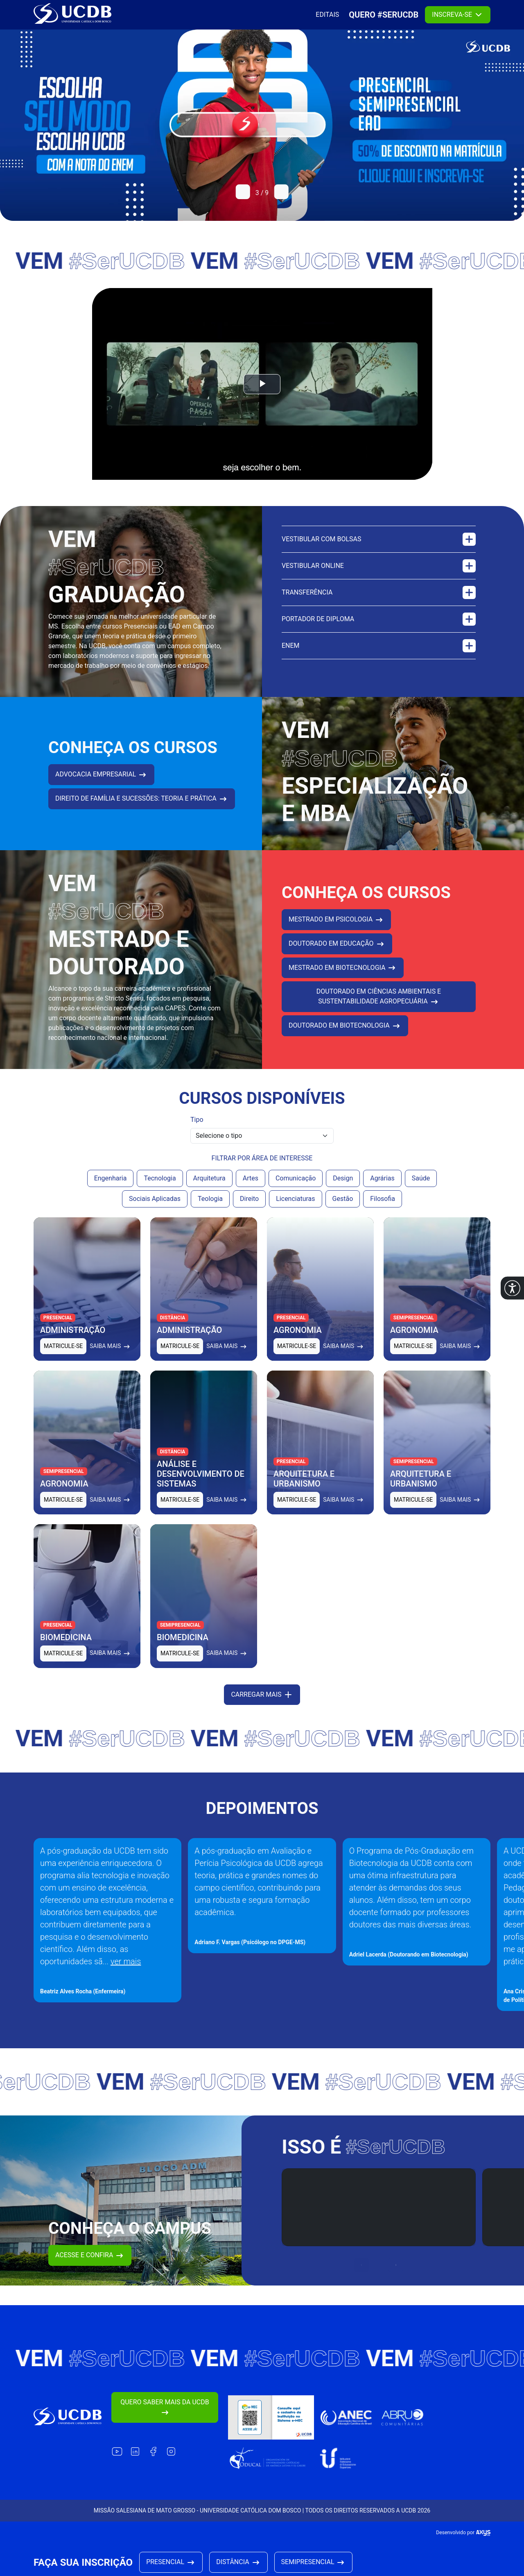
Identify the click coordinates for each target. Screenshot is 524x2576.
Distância (238, 2562)
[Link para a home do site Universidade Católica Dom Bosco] (68, 2417)
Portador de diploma (379, 629)
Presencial (171, 2562)
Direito (249, 1209)
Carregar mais (262, 1705)
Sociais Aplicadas (155, 1209)
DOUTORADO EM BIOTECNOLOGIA (345, 1037)
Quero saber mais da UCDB (164, 2407)
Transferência (379, 603)
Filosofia (382, 1209)
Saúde (421, 1189)
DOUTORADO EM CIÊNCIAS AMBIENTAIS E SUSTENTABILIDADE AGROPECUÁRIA (378, 1007)
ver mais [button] (126, 1972)
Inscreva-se (457, 15)
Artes (250, 1189)
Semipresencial (313, 2562)
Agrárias (382, 1189)
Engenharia (110, 1189)
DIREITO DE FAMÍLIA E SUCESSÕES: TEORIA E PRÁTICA (141, 810)
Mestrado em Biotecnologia (343, 978)
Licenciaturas (295, 1209)
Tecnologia (160, 1189)
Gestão (342, 1209)
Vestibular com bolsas (379, 549)
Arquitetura (209, 1189)
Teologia (210, 1209)
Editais (327, 14)
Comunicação (296, 1189)
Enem (379, 656)
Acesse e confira (89, 2266)
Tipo (196, 1130)
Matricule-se (63, 1356)
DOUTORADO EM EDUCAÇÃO (337, 954)
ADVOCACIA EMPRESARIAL (101, 785)
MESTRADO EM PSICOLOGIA (336, 930)
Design (343, 1189)
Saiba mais (110, 1357)
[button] (512, 1288)
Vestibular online (379, 576)
